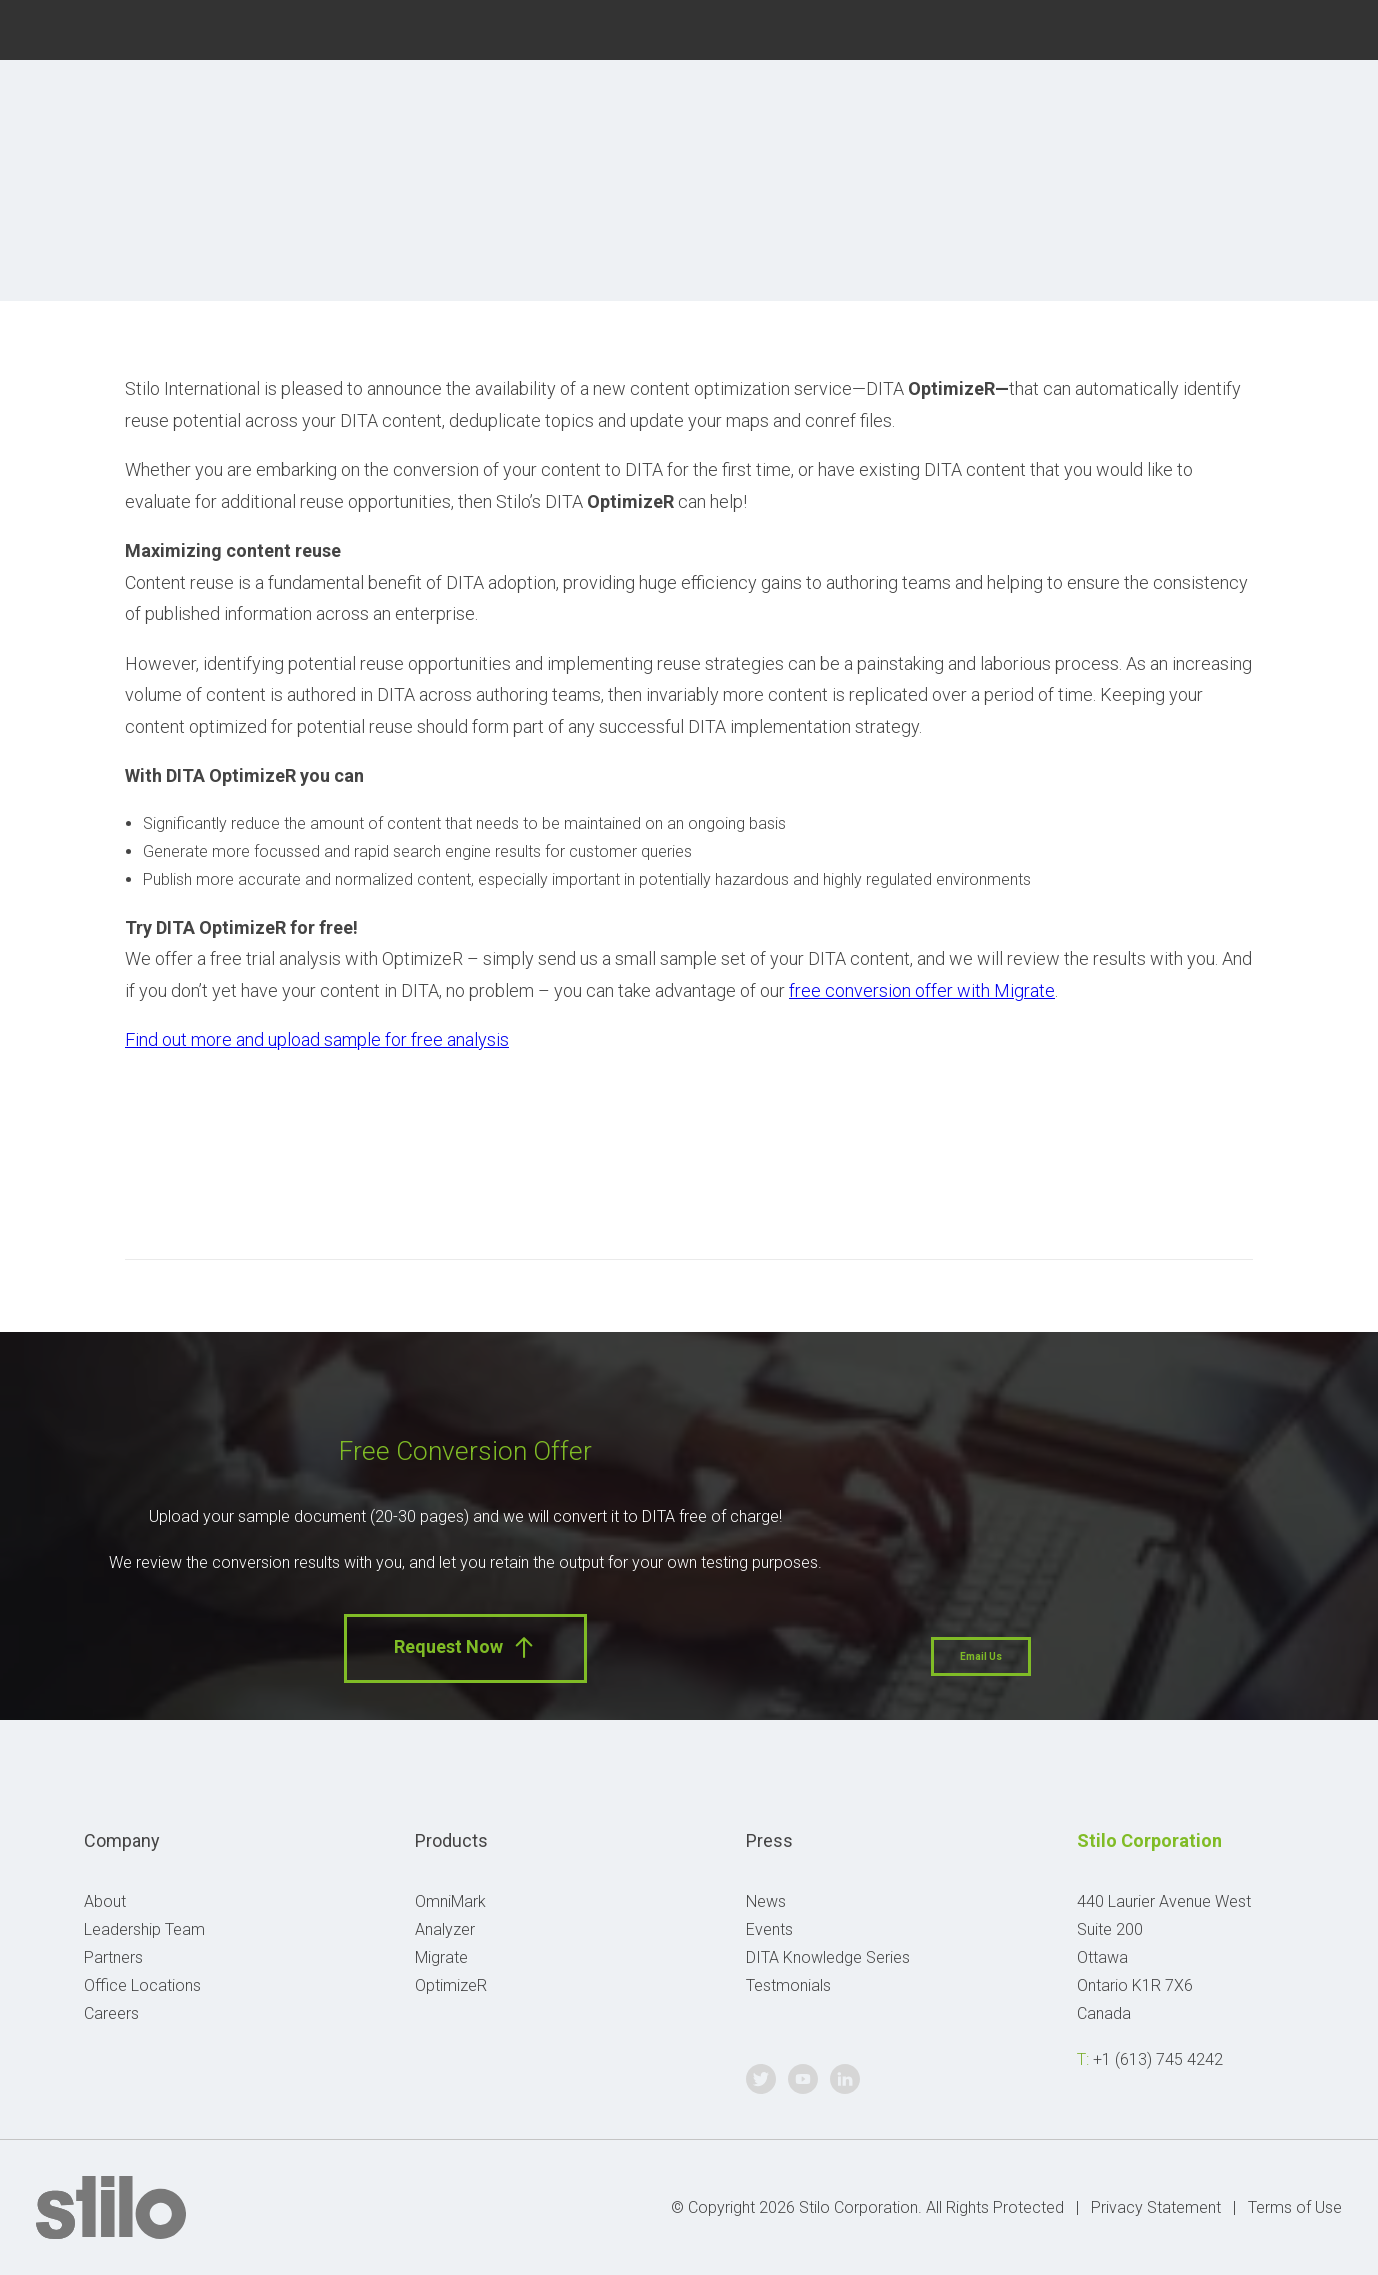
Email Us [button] (981, 1656)
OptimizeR (451, 1985)
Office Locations (142, 1985)
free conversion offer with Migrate (922, 990)
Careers (111, 2013)
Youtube (1284, 27)
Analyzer (445, 1929)
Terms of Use (1295, 2207)
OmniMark (450, 1901)
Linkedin (1332, 27)
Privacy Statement (1156, 2207)
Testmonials (788, 1985)
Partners (113, 1957)
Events (769, 1929)
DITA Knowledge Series (828, 1957)
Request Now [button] (465, 1647)
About (105, 1901)
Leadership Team (144, 1929)
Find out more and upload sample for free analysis (317, 1039)
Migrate (441, 1957)
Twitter (1235, 27)
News (766, 1901)
